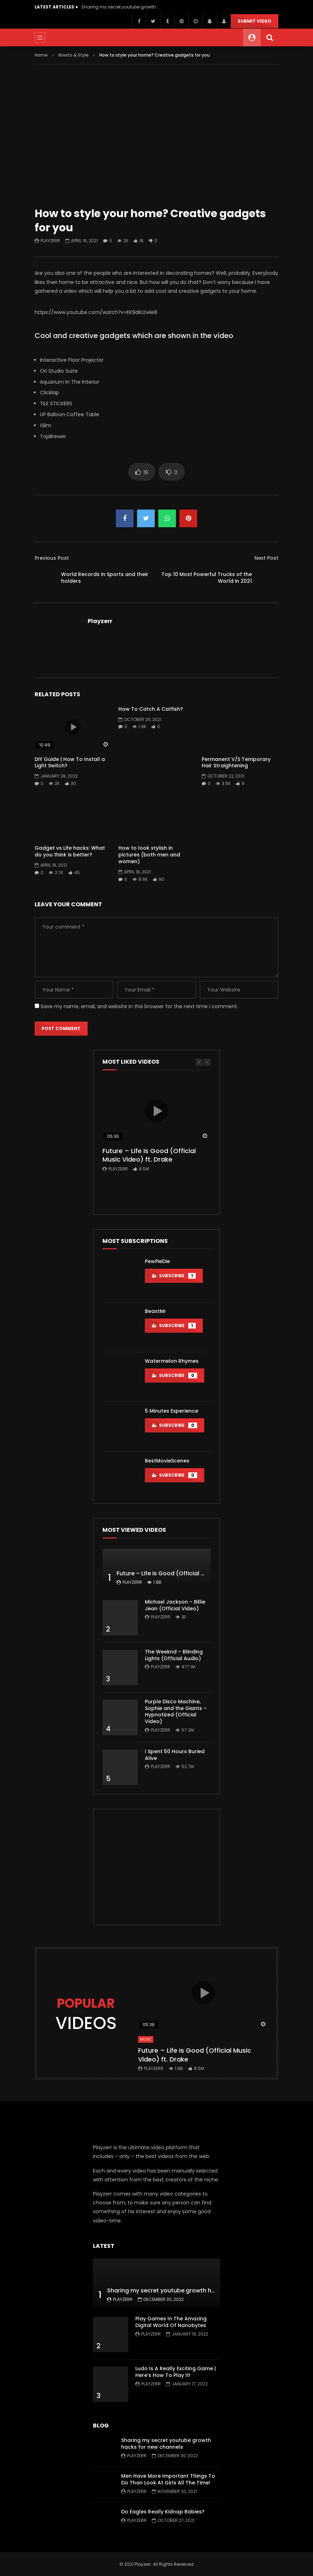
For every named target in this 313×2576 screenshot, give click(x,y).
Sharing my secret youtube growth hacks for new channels (120, 7)
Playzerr (50, 241)
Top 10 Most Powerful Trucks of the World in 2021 (206, 578)
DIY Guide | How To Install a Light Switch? (70, 762)
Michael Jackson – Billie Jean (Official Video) (175, 1605)
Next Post (266, 558)
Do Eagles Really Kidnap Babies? (163, 2511)
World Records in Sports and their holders (104, 578)
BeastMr (155, 1311)
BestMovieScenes (167, 1460)
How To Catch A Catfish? (150, 709)
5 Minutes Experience (171, 1410)
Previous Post (52, 558)
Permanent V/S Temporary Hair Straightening (236, 762)
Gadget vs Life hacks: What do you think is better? (70, 851)
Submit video (254, 21)
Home (41, 55)
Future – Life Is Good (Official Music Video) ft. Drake (149, 1155)
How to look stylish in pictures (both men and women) (149, 854)
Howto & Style (73, 55)
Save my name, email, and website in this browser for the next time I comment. (139, 1006)
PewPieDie (157, 1261)
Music (146, 2039)
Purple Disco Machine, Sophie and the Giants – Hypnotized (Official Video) (176, 1711)
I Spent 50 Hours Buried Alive (175, 1755)
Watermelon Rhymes (172, 1361)
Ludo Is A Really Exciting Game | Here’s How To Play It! (175, 2372)
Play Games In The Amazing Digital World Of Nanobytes (171, 2322)
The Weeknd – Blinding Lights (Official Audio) (174, 1655)
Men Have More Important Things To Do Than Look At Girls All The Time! (168, 2479)
